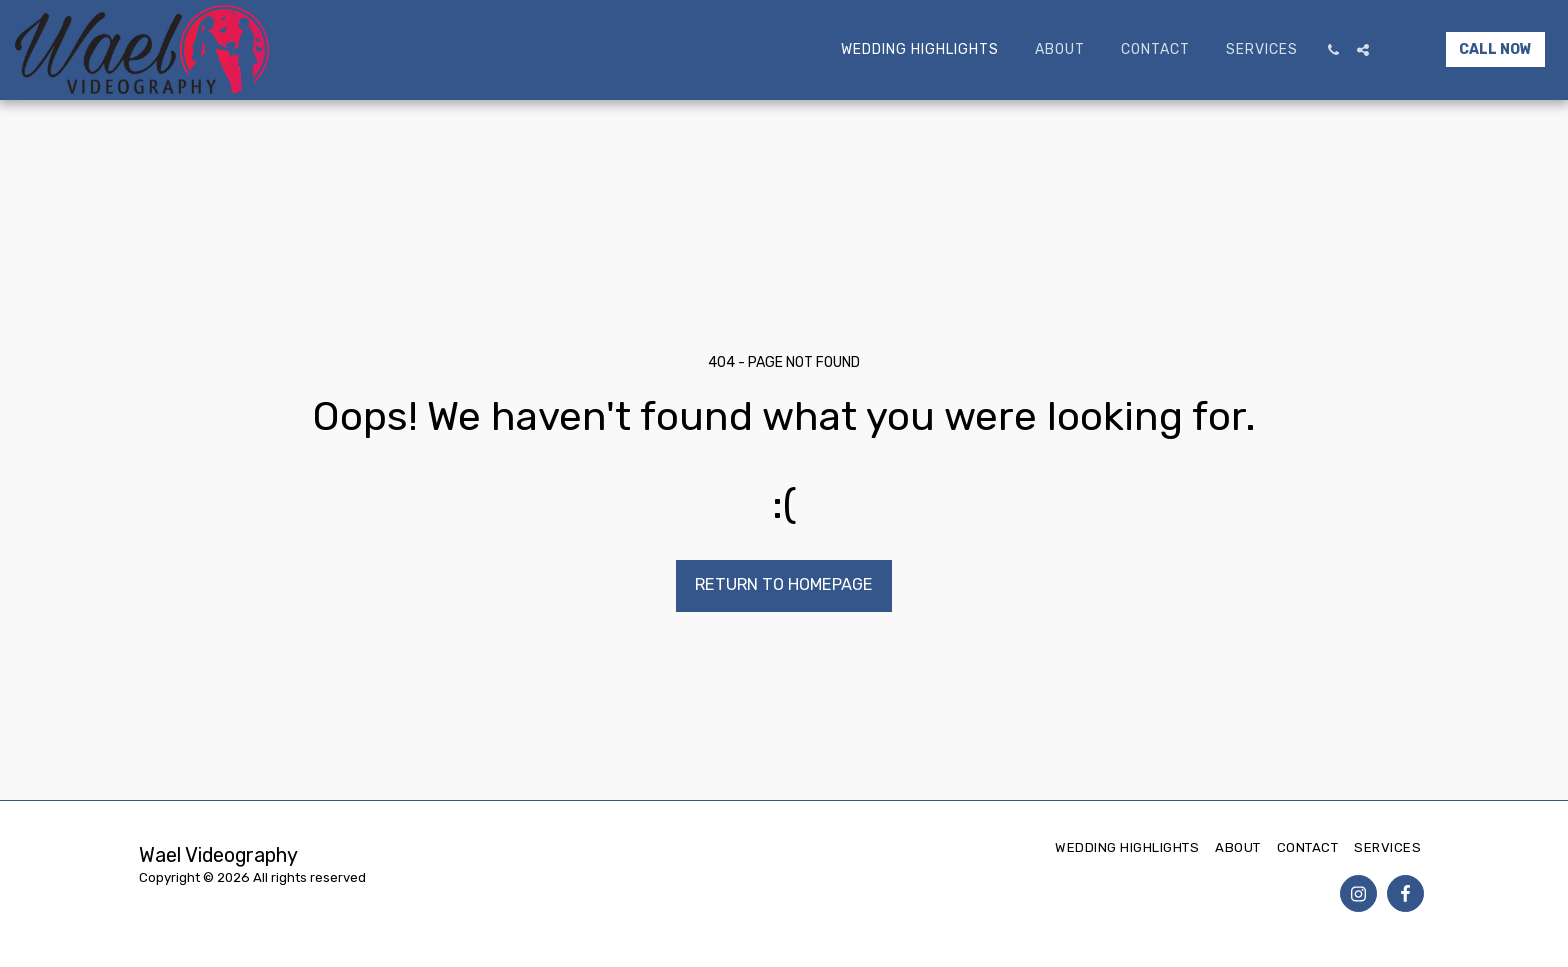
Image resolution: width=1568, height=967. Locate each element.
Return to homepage (784, 584)
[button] (1333, 50)
